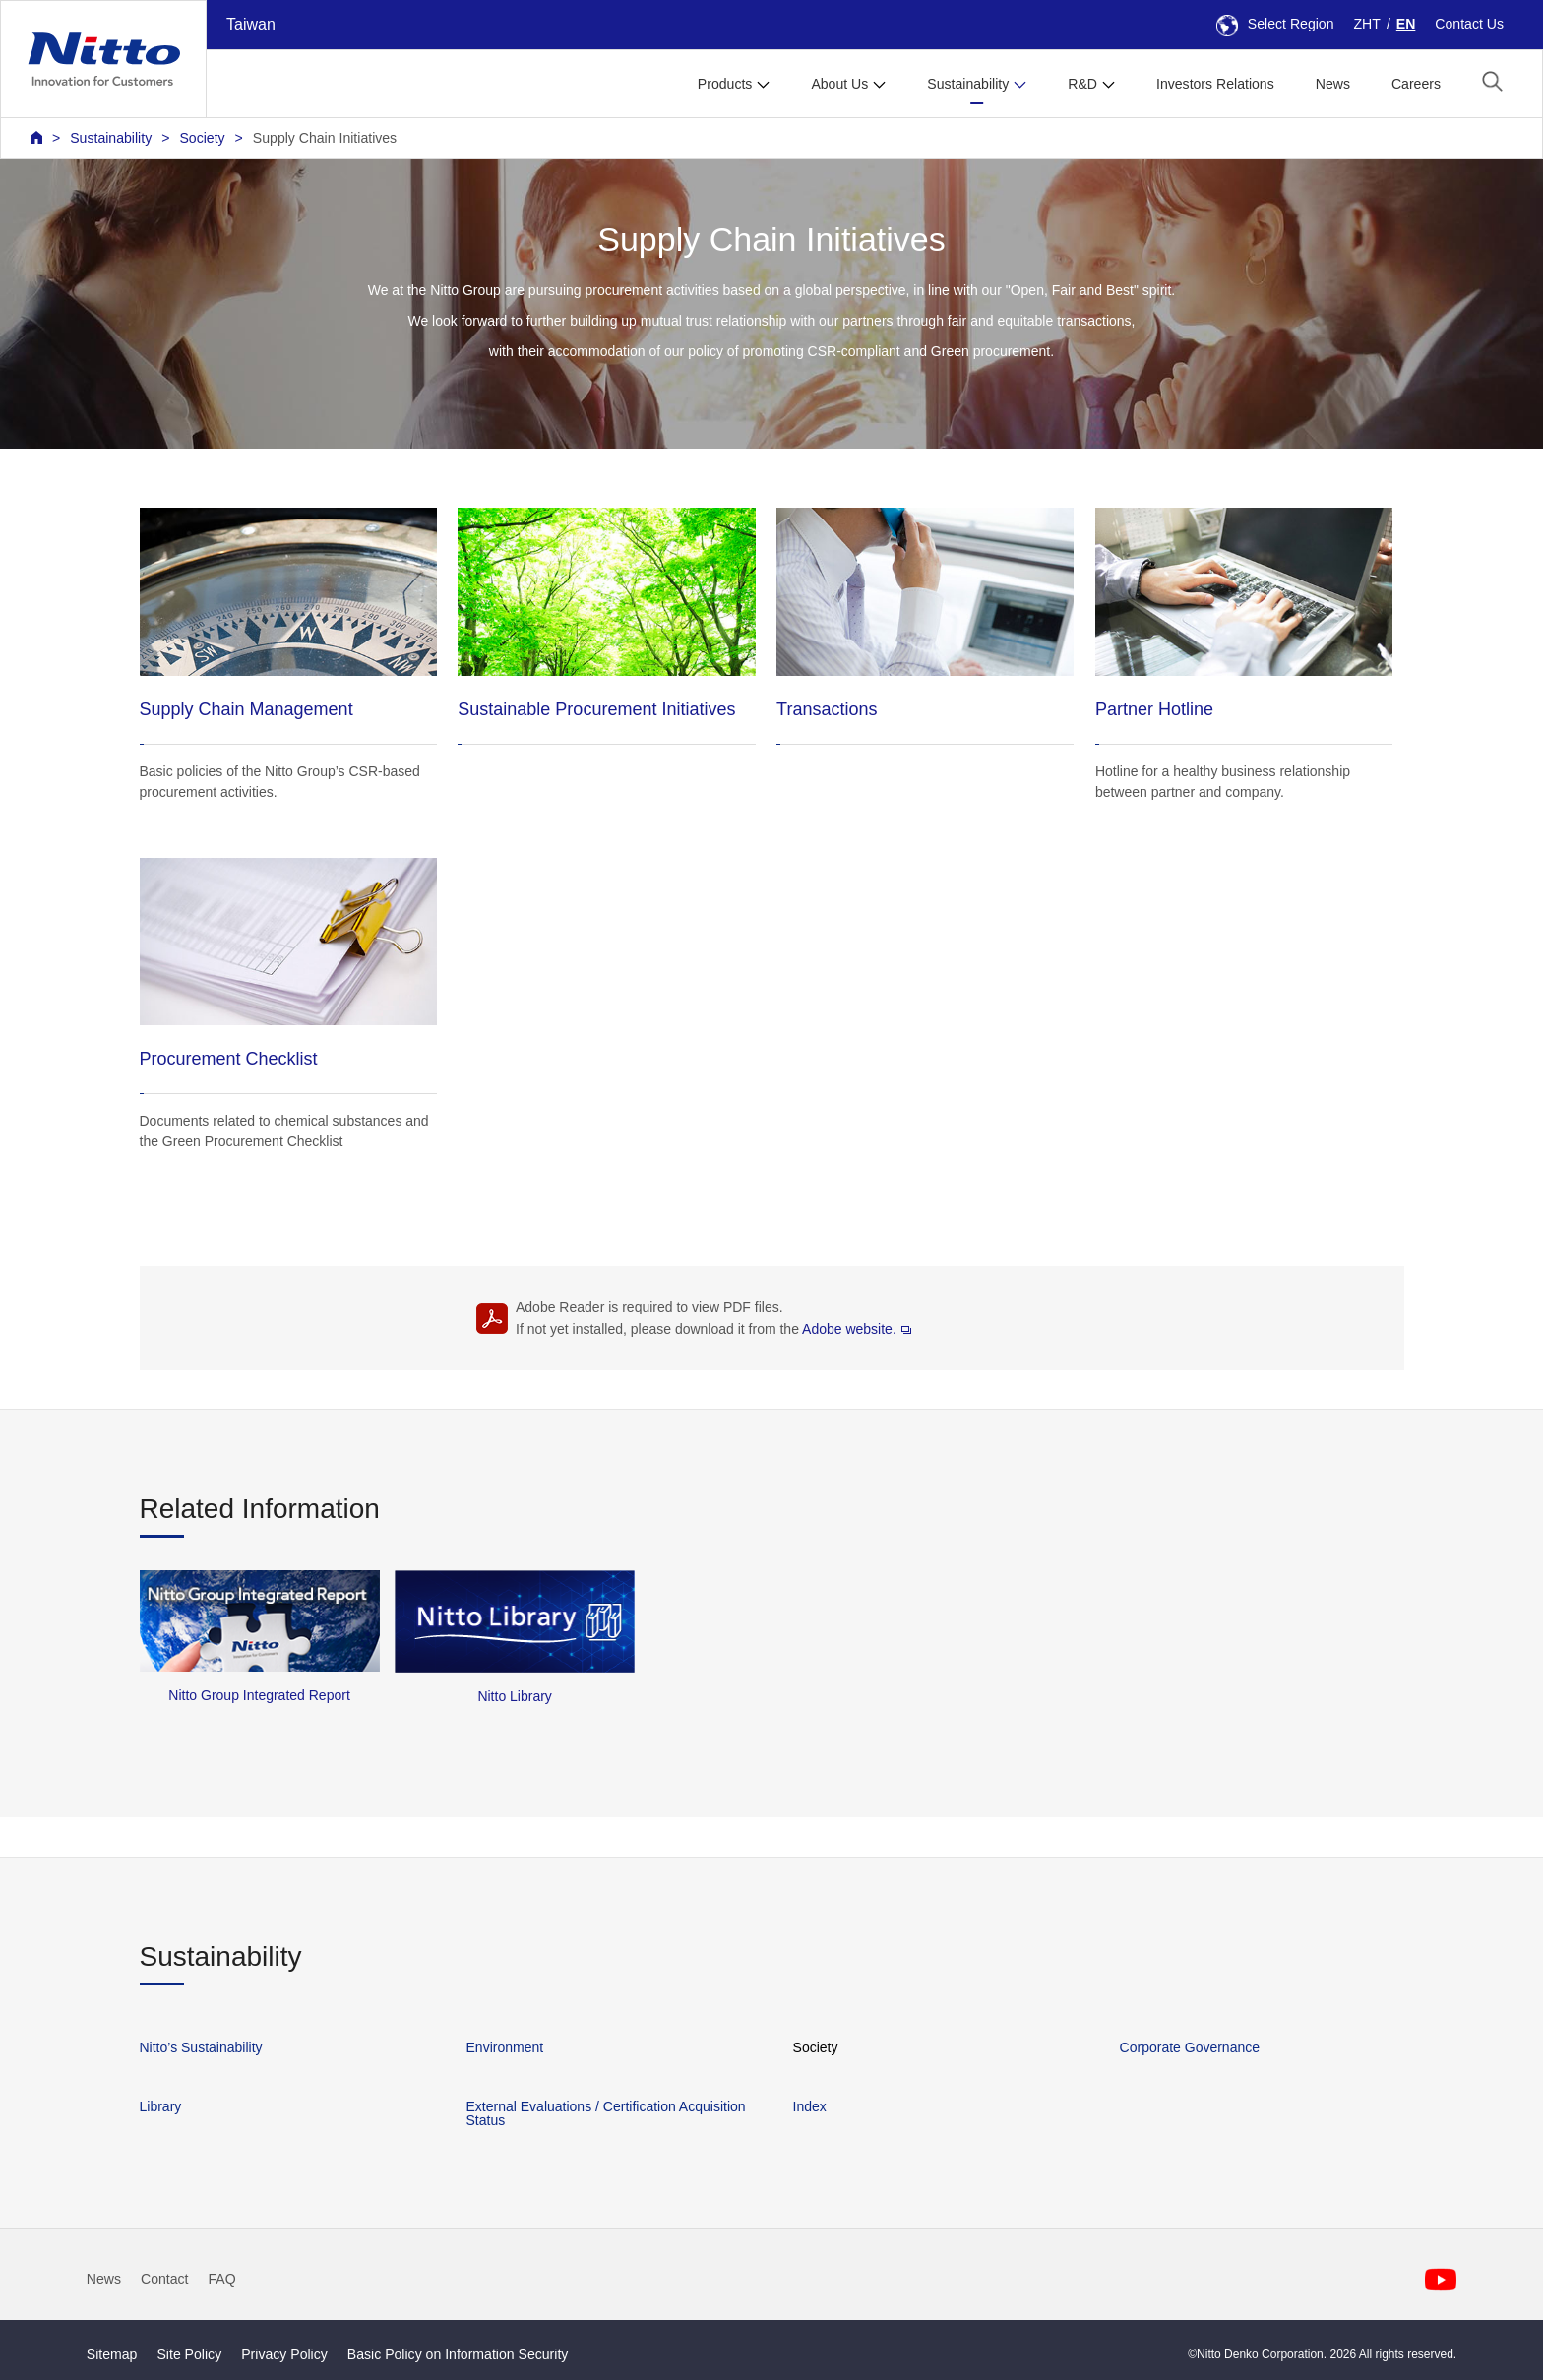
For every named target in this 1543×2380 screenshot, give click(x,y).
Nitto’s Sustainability (201, 2047)
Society (201, 138)
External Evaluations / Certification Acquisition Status (606, 2113)
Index (810, 2106)
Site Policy (188, 2354)
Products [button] (725, 84)
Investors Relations (1215, 84)
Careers (1416, 84)
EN (1406, 23)
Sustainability (111, 138)
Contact (165, 2279)
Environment (505, 2047)
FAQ (222, 2279)
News (1333, 84)
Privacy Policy (284, 2354)
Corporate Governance (1190, 2047)
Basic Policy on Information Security (458, 2354)
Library (161, 2106)
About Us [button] (839, 84)
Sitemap (112, 2354)
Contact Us (1469, 23)
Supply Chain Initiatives (325, 138)
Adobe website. (856, 1329)
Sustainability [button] (968, 84)
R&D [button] (1082, 84)
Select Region (1275, 23)
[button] (1492, 81)
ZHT (1367, 23)
